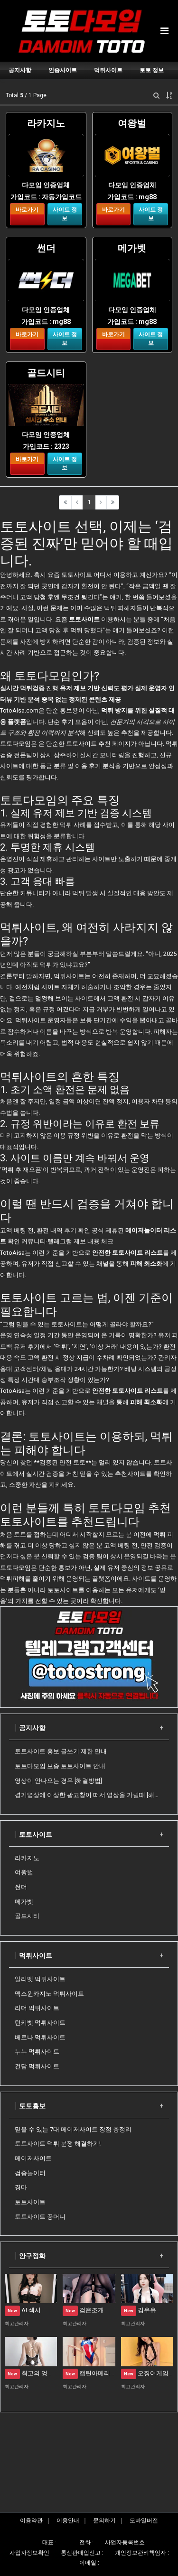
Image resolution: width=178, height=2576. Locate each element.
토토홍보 (32, 2106)
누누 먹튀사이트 (37, 2051)
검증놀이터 (30, 2173)
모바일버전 (144, 2520)
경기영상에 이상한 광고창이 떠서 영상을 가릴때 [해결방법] (89, 1794)
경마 (21, 2187)
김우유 (138, 2310)
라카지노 (27, 1858)
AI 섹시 (23, 2310)
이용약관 (31, 2520)
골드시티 (27, 1915)
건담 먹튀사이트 (37, 2066)
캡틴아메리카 (89, 2373)
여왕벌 (24, 1872)
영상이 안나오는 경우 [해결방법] (58, 1780)
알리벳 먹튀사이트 (40, 1979)
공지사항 (32, 1728)
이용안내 (67, 2520)
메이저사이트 (33, 2158)
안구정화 (32, 2256)
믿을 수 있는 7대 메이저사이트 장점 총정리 (73, 2129)
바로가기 (27, 209)
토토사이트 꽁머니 (40, 2216)
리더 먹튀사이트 (37, 2007)
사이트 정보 (65, 214)
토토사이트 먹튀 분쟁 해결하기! (58, 2143)
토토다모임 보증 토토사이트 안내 (60, 1766)
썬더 (21, 1886)
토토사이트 (62, 1590)
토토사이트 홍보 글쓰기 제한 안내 (61, 1751)
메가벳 (24, 1901)
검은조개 (83, 2310)
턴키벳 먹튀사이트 (40, 2022)
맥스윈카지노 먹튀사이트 (49, 1993)
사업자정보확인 (29, 2552)
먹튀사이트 (35, 1955)
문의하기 (104, 2520)
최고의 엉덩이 (32, 2373)
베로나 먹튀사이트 (40, 2037)
